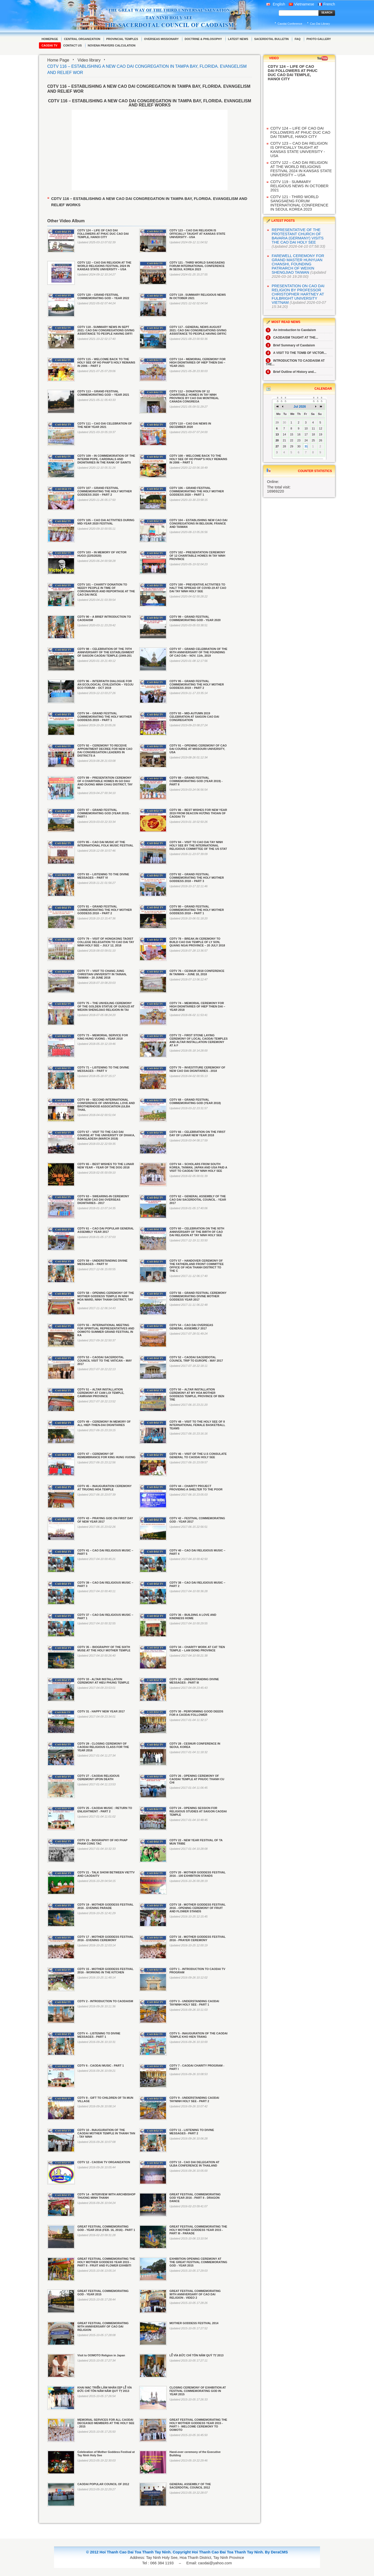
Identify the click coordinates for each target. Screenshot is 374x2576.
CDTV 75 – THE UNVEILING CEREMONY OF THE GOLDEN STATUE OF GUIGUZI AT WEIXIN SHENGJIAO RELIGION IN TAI (106, 1006)
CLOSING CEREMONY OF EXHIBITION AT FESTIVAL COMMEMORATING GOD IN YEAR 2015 (197, 2391)
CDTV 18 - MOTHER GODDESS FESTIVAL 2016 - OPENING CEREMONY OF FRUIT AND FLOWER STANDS (197, 1908)
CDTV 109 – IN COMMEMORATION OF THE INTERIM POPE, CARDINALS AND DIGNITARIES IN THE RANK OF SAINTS (106, 459)
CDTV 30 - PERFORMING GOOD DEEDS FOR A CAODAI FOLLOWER (196, 1713)
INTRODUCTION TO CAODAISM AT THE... (295, 362)
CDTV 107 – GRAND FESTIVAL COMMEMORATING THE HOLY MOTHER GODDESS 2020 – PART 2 (104, 491)
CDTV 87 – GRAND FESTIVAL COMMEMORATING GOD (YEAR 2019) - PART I (104, 813)
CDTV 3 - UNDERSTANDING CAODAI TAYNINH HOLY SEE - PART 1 (194, 2003)
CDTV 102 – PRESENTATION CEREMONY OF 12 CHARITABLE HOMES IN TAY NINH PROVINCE (197, 556)
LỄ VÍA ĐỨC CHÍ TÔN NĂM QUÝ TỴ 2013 (196, 2355)
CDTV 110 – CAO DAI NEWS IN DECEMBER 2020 (190, 425)
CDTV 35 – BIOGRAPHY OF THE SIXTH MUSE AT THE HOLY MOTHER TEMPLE (103, 1648)
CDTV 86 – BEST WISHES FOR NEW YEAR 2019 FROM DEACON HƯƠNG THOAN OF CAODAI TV (198, 813)
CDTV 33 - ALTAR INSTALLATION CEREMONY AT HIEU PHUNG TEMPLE (103, 1681)
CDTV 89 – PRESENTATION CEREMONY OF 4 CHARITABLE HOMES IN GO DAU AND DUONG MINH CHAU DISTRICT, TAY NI (104, 783)
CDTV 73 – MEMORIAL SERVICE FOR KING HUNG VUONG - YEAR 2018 (102, 1037)
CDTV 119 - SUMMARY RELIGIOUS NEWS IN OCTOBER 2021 (299, 186)
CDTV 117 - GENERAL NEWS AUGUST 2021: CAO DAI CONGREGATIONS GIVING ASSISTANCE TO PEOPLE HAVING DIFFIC (197, 330)
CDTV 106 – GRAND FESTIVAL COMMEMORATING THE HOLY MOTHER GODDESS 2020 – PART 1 (196, 491)
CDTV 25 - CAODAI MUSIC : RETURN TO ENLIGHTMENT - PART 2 (104, 1809)
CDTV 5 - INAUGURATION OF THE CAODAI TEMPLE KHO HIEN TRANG (198, 2035)
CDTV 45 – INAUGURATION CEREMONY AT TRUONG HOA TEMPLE (104, 1487)
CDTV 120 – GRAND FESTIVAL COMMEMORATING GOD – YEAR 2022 (103, 296)
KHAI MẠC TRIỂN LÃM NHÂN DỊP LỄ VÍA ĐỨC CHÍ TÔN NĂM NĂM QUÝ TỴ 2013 (104, 2389)
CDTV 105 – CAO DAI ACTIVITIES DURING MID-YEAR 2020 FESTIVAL (106, 522)
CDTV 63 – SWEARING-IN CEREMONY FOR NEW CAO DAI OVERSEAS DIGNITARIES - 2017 (103, 1200)
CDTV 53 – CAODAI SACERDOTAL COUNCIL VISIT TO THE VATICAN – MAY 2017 (104, 1361)
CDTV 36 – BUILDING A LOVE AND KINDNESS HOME (192, 1616)
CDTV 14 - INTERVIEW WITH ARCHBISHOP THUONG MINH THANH (106, 2196)
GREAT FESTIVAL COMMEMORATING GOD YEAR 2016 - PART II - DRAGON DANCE (195, 2198)
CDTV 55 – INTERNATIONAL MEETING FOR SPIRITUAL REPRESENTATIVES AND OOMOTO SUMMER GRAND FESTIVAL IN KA (105, 1330)
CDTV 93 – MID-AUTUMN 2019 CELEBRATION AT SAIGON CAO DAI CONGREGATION (194, 717)
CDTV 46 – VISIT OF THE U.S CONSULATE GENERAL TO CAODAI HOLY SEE (197, 1455)
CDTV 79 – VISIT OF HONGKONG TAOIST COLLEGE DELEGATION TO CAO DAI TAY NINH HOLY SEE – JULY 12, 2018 (105, 942)
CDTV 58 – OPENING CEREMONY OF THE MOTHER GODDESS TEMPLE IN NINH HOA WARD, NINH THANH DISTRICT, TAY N (105, 1298)
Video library (89, 60)
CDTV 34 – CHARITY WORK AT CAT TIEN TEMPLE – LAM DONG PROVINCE (197, 1648)
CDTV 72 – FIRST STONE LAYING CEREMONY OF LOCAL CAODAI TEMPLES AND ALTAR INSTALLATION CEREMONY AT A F (198, 1040)
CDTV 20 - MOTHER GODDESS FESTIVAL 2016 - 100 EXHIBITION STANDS (197, 1874)
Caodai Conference (290, 23)
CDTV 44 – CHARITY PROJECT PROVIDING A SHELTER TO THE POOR (195, 1487)
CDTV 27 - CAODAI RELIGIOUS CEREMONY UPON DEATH (98, 1777)
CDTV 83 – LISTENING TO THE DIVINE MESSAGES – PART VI (103, 876)
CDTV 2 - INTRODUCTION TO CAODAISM (105, 2001)
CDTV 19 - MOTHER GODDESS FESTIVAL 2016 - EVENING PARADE (105, 1906)
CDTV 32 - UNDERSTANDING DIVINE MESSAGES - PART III (194, 1681)
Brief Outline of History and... (291, 372)
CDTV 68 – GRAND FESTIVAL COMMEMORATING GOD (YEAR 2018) (195, 1101)
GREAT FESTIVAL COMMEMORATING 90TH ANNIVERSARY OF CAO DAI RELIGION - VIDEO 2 (195, 2294)
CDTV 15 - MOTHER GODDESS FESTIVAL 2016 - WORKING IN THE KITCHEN (105, 1970)
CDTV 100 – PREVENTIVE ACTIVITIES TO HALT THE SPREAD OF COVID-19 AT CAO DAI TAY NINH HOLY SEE (197, 588)
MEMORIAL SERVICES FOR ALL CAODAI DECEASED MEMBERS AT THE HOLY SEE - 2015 (105, 2423)
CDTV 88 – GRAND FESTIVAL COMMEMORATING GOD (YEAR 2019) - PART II (196, 781)
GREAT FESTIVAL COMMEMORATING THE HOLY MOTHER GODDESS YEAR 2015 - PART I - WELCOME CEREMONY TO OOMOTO (198, 2425)
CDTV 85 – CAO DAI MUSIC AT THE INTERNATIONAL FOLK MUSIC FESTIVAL (105, 843)
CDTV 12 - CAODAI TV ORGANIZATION (103, 2162)
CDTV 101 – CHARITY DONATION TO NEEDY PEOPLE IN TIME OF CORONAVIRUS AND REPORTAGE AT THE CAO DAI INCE (106, 589)
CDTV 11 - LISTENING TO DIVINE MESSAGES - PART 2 (191, 2131)
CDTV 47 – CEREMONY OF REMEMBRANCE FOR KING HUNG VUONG (106, 1455)
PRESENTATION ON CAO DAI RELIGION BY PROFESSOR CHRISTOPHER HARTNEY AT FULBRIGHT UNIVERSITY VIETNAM (298, 294)
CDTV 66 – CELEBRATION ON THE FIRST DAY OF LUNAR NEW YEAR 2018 (197, 1133)
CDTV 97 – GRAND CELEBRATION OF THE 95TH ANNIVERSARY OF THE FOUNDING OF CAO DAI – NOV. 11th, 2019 (198, 652)
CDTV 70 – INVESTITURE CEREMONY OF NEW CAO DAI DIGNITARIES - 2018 (197, 1069)
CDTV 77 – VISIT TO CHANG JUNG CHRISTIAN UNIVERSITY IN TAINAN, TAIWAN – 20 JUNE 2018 (102, 974)
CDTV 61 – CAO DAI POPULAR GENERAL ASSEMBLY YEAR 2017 (105, 1230)
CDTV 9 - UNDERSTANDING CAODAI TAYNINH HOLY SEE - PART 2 (194, 2099)
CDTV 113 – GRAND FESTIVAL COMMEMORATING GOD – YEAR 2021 (103, 393)
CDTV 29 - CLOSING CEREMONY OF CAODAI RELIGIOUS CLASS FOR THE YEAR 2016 (103, 1747)
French (326, 4)
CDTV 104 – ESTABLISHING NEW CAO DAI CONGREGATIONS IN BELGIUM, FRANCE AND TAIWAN (198, 523)
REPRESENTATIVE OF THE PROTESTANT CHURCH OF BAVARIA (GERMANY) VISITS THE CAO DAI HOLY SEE (298, 236)
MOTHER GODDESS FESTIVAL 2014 (193, 2323)
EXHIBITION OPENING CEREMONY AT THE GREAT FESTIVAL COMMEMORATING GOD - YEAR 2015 (198, 2262)
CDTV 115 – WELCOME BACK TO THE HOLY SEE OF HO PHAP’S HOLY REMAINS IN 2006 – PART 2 (106, 362)
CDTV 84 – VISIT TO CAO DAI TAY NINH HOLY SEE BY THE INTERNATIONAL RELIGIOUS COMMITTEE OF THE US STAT (198, 845)
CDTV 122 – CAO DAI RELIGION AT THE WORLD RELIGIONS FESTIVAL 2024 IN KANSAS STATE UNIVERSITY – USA (104, 266)
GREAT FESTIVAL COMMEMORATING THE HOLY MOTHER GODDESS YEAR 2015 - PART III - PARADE (198, 2230)
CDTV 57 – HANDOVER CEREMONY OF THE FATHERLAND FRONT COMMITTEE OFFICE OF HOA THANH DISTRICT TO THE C (196, 1266)
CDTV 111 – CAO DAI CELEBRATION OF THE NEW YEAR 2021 (104, 425)
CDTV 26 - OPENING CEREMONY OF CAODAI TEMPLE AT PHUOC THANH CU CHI (196, 1779)
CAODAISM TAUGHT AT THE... (292, 337)
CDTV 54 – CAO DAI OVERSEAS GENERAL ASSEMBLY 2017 (191, 1326)
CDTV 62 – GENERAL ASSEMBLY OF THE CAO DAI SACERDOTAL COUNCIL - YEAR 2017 (197, 1200)
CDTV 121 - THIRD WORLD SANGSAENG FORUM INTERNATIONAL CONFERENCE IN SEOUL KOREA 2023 (197, 266)
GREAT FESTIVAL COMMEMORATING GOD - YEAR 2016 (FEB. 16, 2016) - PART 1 (106, 2228)
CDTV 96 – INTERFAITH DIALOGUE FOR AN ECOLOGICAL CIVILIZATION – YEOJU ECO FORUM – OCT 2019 (105, 684)
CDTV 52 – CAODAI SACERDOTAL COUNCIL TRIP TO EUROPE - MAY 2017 (196, 1359)
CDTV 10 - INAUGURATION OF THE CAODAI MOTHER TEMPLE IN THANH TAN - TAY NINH (106, 2133)
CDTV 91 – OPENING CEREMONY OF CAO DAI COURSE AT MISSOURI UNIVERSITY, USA (197, 749)
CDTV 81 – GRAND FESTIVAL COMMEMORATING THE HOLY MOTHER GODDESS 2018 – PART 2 (104, 910)
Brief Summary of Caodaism (290, 345)
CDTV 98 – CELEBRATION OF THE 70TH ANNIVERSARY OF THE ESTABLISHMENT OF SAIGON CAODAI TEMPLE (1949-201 (105, 652)
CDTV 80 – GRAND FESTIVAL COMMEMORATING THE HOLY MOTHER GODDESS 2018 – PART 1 (196, 910)
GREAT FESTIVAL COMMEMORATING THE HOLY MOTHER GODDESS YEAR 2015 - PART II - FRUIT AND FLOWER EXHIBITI (106, 2262)
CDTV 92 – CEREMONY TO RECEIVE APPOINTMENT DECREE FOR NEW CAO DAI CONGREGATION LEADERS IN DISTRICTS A (104, 750)
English (275, 4)
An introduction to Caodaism (291, 330)
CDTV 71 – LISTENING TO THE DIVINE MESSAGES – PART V (103, 1069)
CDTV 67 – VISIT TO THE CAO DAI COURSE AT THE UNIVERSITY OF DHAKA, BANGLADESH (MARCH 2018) (106, 1135)
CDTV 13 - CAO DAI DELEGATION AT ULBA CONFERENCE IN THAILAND (194, 2164)
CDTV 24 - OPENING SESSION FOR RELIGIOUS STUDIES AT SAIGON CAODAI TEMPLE (198, 1811)
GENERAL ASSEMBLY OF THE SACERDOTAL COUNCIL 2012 (190, 2486)
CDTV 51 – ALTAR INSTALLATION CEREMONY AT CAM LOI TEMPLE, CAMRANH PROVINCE (100, 1393)
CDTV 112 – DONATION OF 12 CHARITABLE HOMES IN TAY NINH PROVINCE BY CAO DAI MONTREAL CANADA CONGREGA (194, 396)
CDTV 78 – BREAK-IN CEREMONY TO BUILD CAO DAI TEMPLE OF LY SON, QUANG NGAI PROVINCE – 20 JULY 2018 (197, 942)
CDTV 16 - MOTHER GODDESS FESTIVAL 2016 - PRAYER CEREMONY (197, 1938)
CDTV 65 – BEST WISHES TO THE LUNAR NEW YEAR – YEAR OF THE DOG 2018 (105, 1165)
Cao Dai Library (320, 23)
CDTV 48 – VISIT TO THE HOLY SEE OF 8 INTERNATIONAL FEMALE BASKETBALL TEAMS (197, 1425)
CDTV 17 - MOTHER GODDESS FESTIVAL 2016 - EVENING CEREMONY (105, 1938)
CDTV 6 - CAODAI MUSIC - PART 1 (100, 2065)
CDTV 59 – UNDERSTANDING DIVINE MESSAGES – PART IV (102, 1262)
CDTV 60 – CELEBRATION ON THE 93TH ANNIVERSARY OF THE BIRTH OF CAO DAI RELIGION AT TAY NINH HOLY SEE (196, 1232)
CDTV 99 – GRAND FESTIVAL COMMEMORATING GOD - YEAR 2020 (195, 618)
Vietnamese (301, 4)
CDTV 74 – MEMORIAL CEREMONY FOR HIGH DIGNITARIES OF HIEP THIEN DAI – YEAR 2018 (197, 1006)
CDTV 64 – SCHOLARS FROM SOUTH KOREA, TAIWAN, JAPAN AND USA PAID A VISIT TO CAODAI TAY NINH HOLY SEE (198, 1167)
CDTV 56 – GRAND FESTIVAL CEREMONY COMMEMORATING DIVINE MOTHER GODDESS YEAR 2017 (197, 1296)
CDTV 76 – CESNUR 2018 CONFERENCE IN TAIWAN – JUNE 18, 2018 (196, 972)
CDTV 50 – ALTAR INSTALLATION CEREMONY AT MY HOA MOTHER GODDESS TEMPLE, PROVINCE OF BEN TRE (196, 1394)
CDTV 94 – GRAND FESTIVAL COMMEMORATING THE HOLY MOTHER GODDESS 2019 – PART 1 (104, 717)
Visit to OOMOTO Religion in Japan (101, 2355)
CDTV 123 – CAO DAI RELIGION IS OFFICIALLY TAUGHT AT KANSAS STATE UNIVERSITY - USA (197, 234)
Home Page (58, 60)
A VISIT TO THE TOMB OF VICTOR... (296, 353)
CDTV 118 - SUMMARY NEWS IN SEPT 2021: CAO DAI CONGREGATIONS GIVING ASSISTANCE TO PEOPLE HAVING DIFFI (106, 330)
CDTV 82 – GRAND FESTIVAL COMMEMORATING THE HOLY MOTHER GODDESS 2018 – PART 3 (196, 878)
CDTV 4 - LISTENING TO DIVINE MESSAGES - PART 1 (98, 2035)
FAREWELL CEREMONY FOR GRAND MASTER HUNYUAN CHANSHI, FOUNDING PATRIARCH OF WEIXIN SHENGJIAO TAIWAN (298, 264)
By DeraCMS (276, 2552)
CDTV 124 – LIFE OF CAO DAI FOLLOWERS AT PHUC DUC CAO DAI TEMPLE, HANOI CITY (103, 234)
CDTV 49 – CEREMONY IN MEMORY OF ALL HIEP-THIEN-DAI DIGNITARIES (104, 1423)
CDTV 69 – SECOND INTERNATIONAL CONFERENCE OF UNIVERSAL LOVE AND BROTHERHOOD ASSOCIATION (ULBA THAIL (106, 1105)
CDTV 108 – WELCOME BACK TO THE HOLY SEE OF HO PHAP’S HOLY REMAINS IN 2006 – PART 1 (198, 459)
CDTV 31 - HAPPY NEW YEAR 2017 (101, 1711)
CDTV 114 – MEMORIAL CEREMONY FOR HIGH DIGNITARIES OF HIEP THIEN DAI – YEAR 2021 (197, 362)
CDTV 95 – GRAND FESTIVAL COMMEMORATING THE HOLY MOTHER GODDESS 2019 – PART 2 (196, 684)
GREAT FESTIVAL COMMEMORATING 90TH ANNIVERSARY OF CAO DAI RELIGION (103, 2326)
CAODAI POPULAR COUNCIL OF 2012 (103, 2484)
